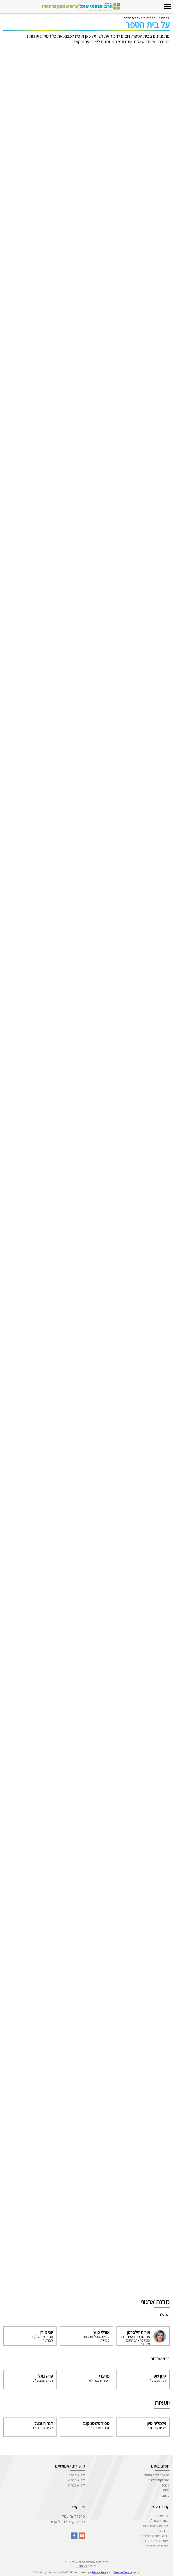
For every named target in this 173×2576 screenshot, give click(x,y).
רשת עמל (163, 2515)
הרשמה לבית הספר (157, 2475)
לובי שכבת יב (76, 2485)
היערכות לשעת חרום (156, 2525)
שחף (166, 2490)
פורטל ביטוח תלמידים (155, 2536)
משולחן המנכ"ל (159, 2520)
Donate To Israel (157, 2546)
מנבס (166, 2485)
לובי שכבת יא (76, 2480)
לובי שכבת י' (77, 2475)
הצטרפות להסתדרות (156, 2541)
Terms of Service (123, 2572)
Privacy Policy (100, 2572)
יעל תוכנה (82, 2566)
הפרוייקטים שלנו (159, 2480)
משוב (166, 2495)
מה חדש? (163, 2530)
